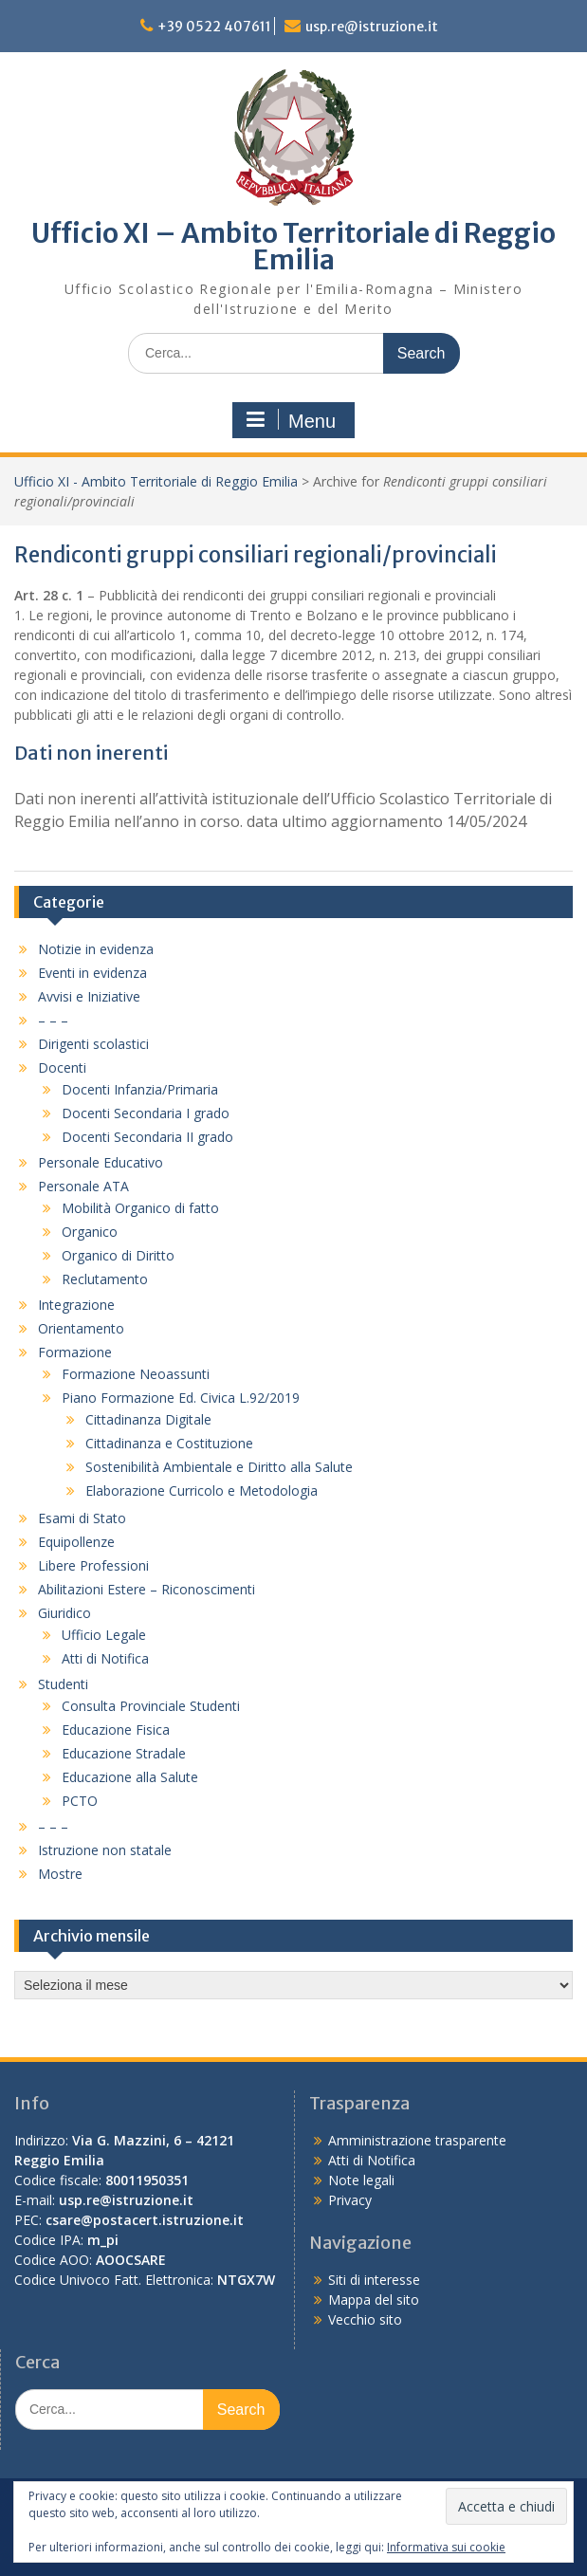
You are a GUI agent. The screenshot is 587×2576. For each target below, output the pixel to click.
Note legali (361, 2180)
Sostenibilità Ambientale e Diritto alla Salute (219, 1467)
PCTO (80, 1801)
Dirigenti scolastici (93, 1044)
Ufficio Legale (104, 1635)
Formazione (75, 1352)
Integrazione (76, 1305)
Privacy (350, 2200)
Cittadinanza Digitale (148, 1419)
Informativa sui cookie (446, 2547)
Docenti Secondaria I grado (145, 1113)
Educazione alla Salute (130, 1777)
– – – (53, 1020)
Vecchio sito (365, 2319)
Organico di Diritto (118, 1255)
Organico (90, 1232)
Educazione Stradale (124, 1753)
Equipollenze (76, 1542)
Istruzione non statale (105, 1850)
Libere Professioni (93, 1565)
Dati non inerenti (91, 752)
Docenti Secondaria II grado (147, 1137)
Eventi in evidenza (92, 973)
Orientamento (81, 1328)
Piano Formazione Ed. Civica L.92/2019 (181, 1398)
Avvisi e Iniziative (89, 996)
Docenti (62, 1067)
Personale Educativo (100, 1162)
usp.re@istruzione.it (371, 26)
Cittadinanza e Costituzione (169, 1443)
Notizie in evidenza (96, 949)
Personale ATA (83, 1186)
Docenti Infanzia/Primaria (140, 1089)
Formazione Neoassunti (136, 1374)
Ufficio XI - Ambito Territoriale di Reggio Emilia (156, 481)
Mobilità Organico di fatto (140, 1208)
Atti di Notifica (105, 1658)
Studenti (63, 1684)
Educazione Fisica (116, 1729)
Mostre (60, 1874)
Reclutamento (105, 1279)
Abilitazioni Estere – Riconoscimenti (146, 1589)
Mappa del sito (373, 2300)
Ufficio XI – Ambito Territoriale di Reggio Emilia (293, 246)
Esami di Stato (82, 1518)
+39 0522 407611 (214, 26)
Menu (291, 420)
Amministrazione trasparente (417, 2140)
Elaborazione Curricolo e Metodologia (201, 1490)
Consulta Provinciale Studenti (151, 1706)
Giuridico (64, 1613)
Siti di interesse (374, 2280)
